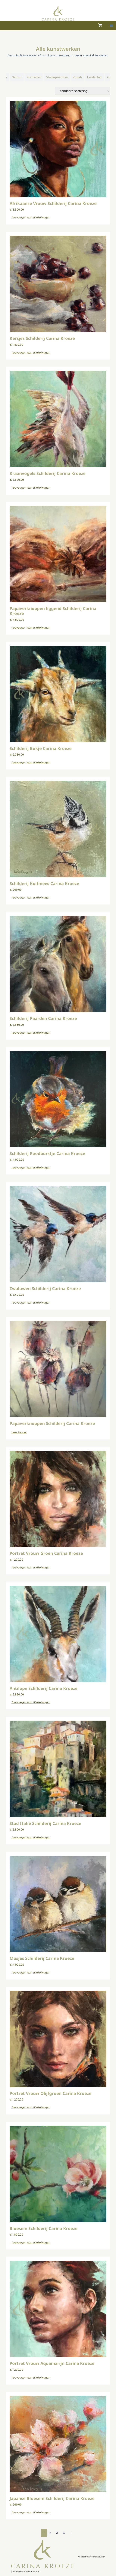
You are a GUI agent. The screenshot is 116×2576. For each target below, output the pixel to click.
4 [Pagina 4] (64, 2533)
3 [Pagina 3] (57, 2533)
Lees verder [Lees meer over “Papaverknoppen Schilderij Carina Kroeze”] (19, 1432)
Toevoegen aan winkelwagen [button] (30, 217)
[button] (111, 25)
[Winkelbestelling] (82, 91)
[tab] (17, 77)
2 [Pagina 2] (50, 2533)
